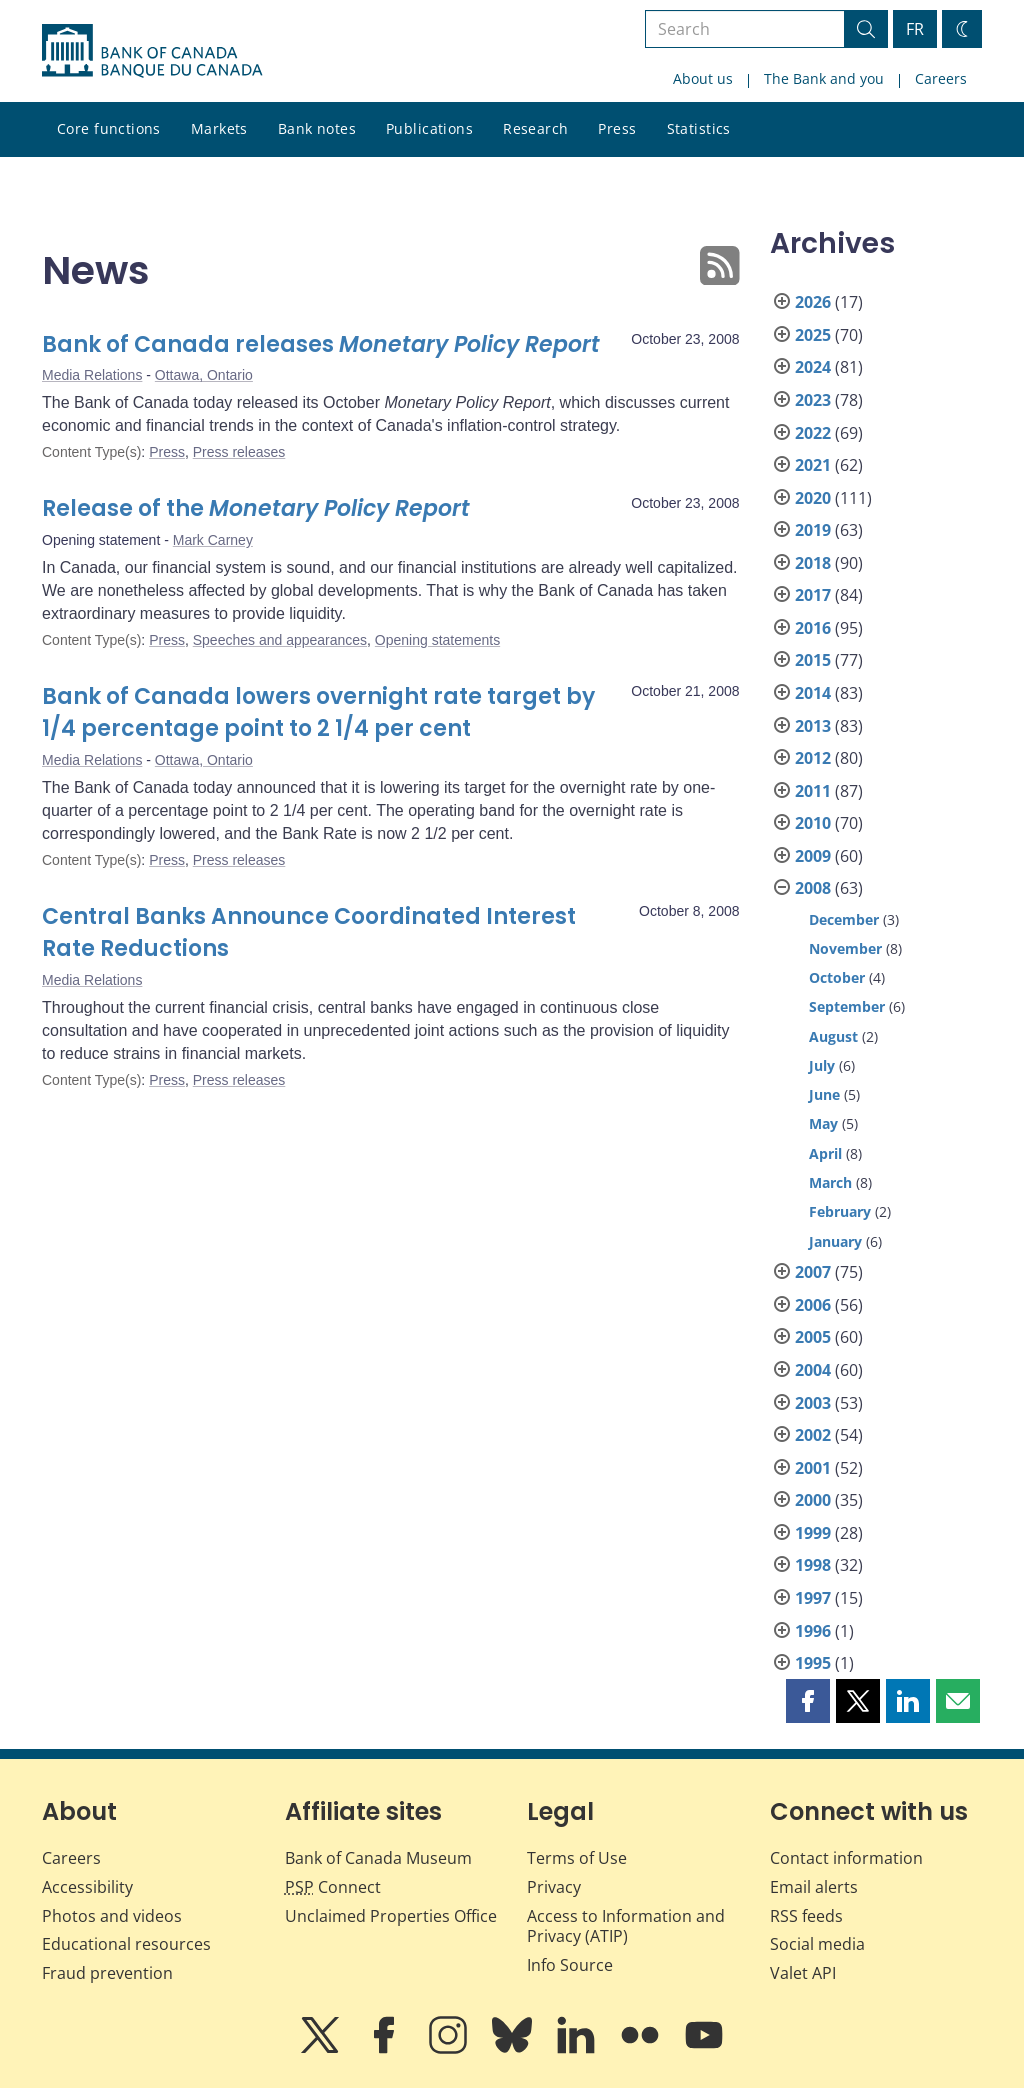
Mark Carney (213, 540)
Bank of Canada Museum (378, 1858)
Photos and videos (112, 1916)
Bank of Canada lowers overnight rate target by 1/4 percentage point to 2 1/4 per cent (318, 712)
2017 (813, 595)
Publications (429, 128)
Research (535, 128)
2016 (813, 628)
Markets (219, 128)
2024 (813, 367)
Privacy (554, 1887)
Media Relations (92, 375)
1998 (813, 1565)
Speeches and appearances (280, 640)
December (844, 919)
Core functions (109, 128)
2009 (813, 856)
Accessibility (87, 1887)
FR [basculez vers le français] (915, 29)
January (835, 1241)
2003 (813, 1403)
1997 (813, 1598)
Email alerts (814, 1887)
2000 (813, 1500)
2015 (813, 660)
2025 (813, 335)
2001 (813, 1468)
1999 (813, 1533)
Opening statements (437, 640)
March (830, 1182)
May (823, 1123)
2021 (813, 465)
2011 (813, 791)
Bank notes (317, 128)
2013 (813, 726)
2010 (813, 823)
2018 (813, 563)
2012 (813, 758)
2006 (813, 1305)
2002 (813, 1435)
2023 (813, 400)
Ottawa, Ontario (204, 375)
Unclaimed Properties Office (391, 1916)
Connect (333, 1887)
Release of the (256, 508)
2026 (813, 302)
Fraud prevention (107, 1973)
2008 (813, 888)
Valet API (803, 1973)
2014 (813, 693)
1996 (813, 1631)
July (822, 1065)
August (833, 1036)
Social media (817, 1944)
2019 (813, 530)
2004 (813, 1370)
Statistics (699, 128)
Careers (941, 78)
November (845, 948)
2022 (813, 433)
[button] (808, 1701)
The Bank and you (824, 78)
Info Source (570, 1965)
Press (617, 128)
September (847, 1006)
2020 (813, 498)
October (837, 977)
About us (703, 78)
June (824, 1094)
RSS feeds (806, 1916)
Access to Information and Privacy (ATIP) (626, 1926)
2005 (813, 1337)
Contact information (846, 1858)
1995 (813, 1663)
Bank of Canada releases (321, 344)
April (825, 1153)
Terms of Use (577, 1858)
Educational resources (126, 1944)
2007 (813, 1272)
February (840, 1211)
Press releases (239, 452)
